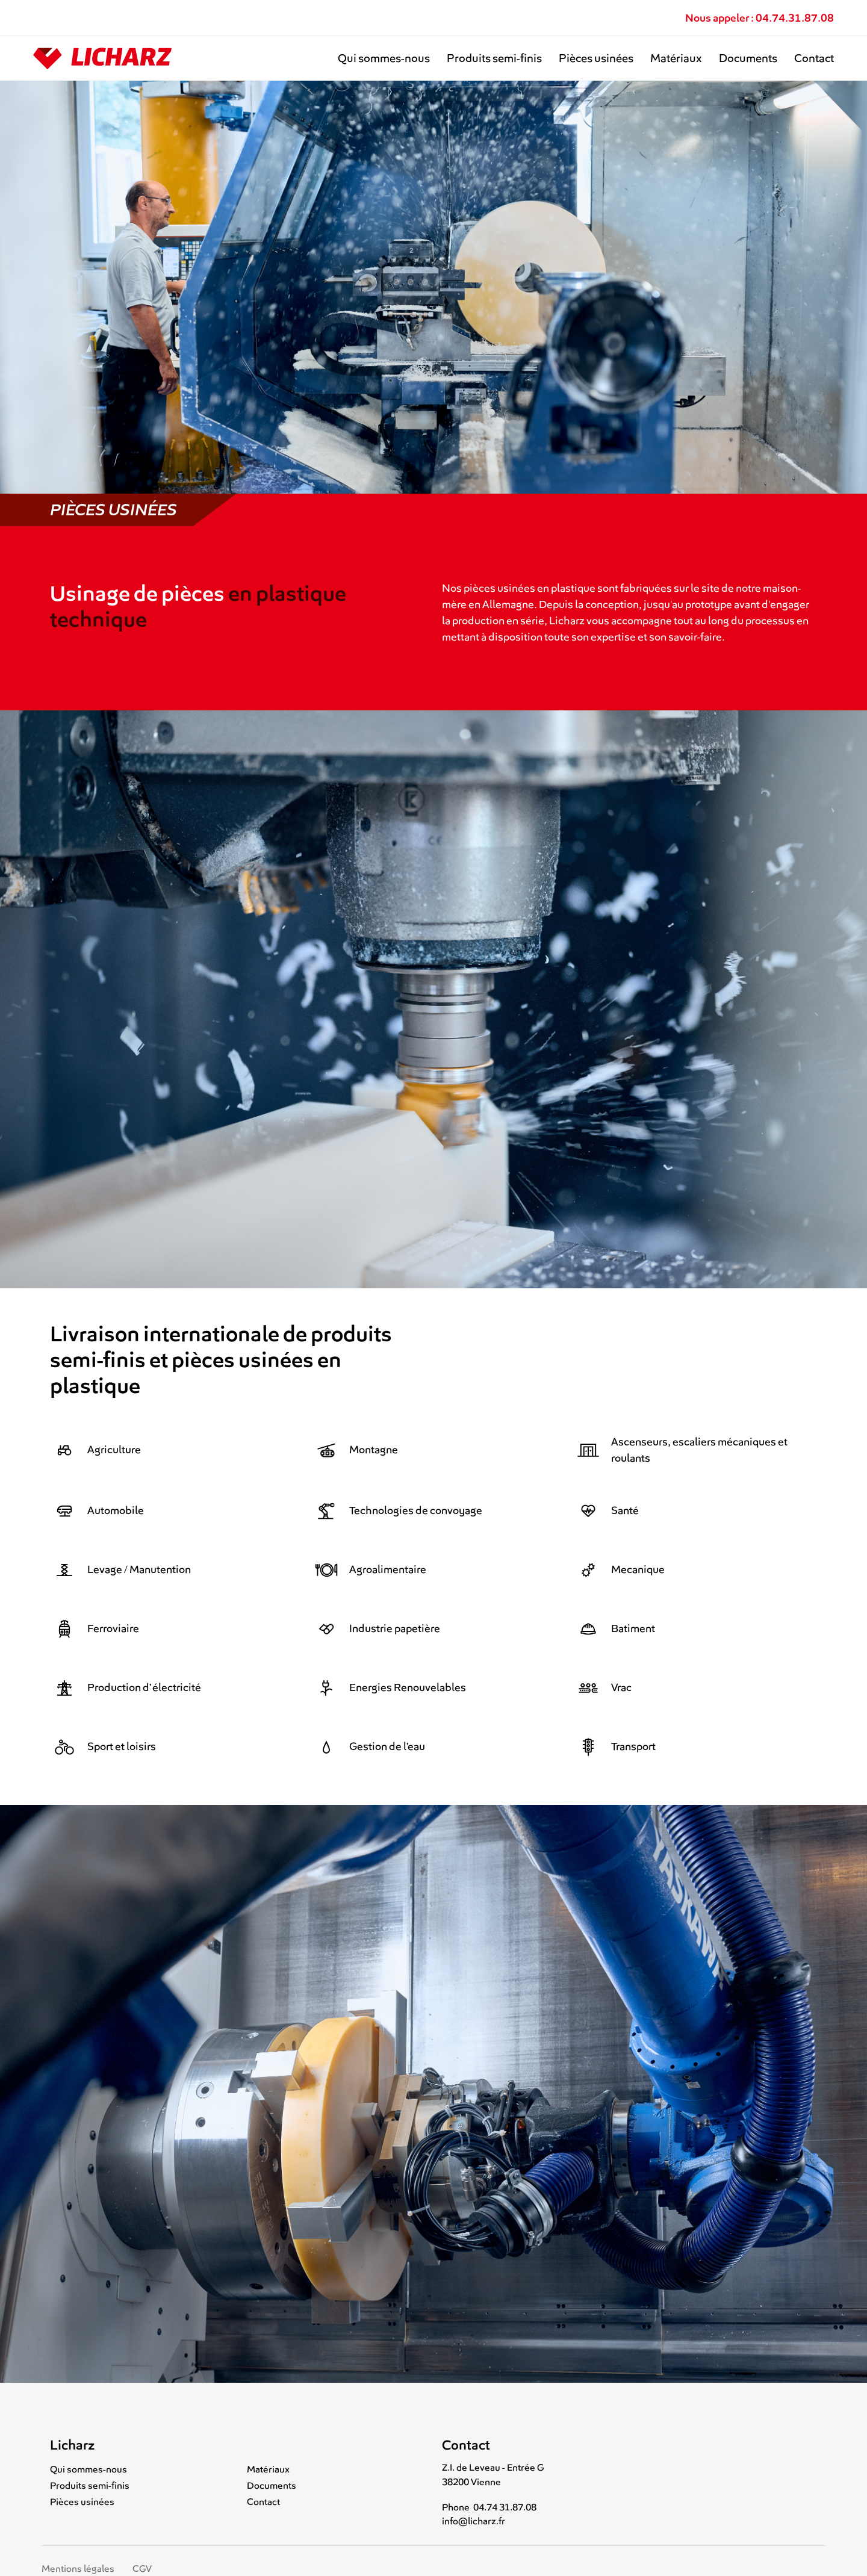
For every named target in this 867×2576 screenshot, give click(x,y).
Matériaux (676, 58)
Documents (748, 58)
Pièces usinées (596, 58)
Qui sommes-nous (384, 58)
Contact (814, 58)
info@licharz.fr (473, 2521)
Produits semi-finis (494, 58)
